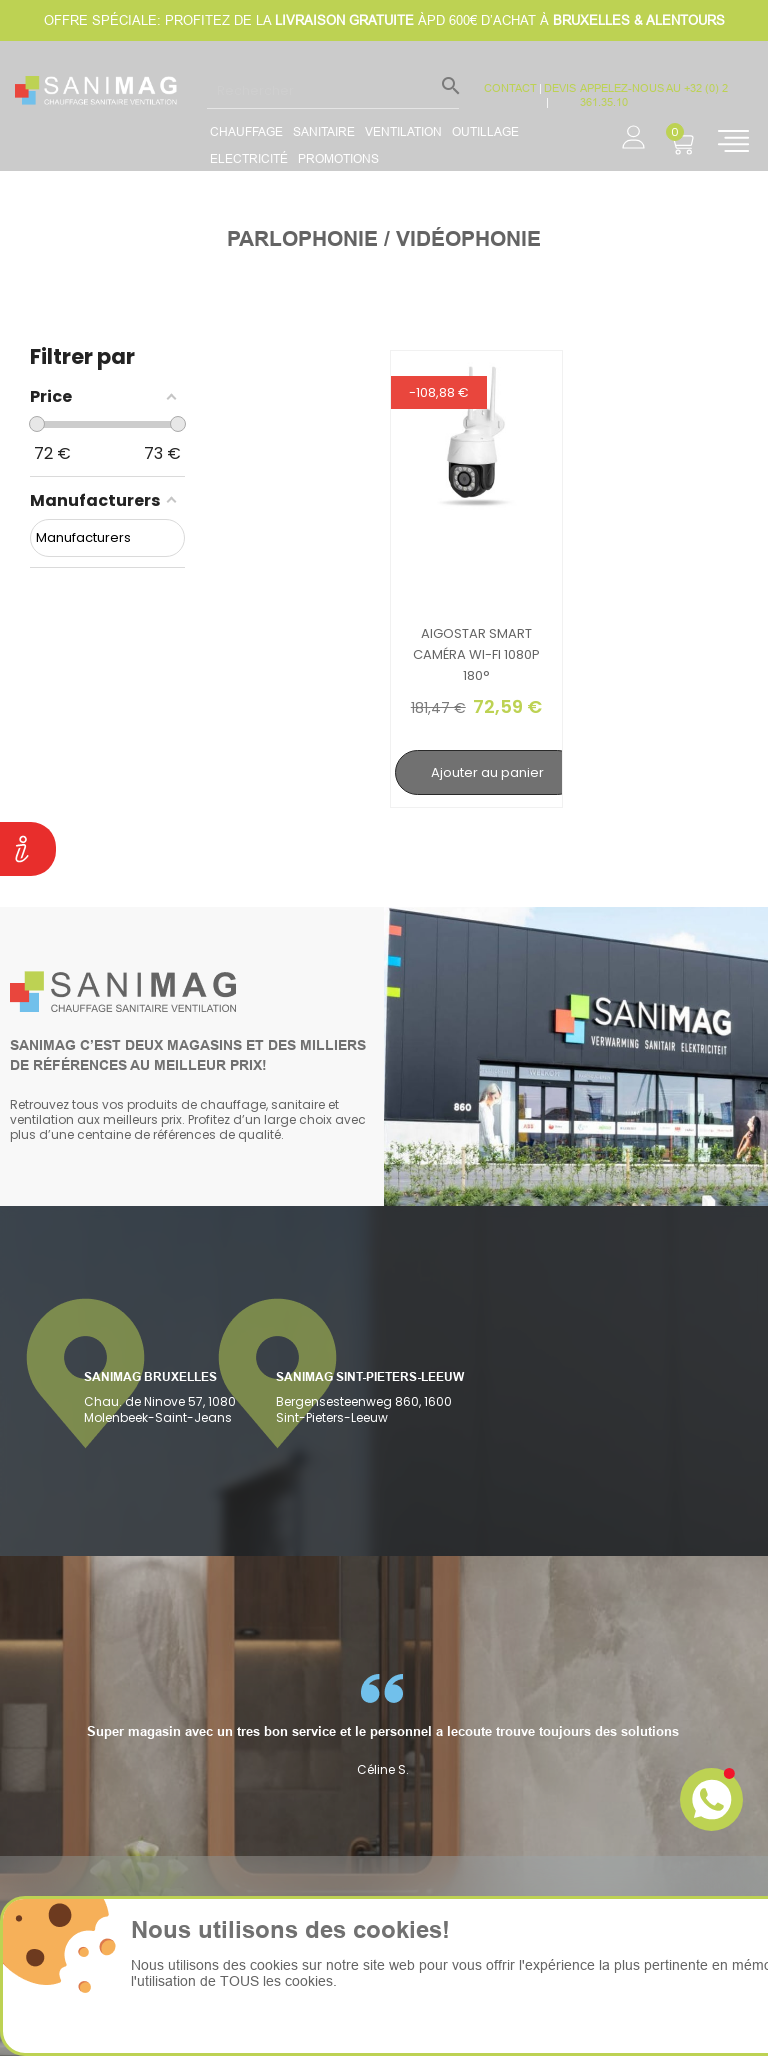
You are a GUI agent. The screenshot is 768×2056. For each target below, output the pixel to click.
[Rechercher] (333, 90)
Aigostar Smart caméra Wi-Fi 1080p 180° (476, 654)
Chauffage (246, 131)
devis (560, 88)
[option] (128, 1725)
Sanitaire (324, 131)
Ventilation (403, 131)
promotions (338, 158)
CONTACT (510, 88)
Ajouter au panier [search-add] (487, 772)
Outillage (485, 131)
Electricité (249, 158)
